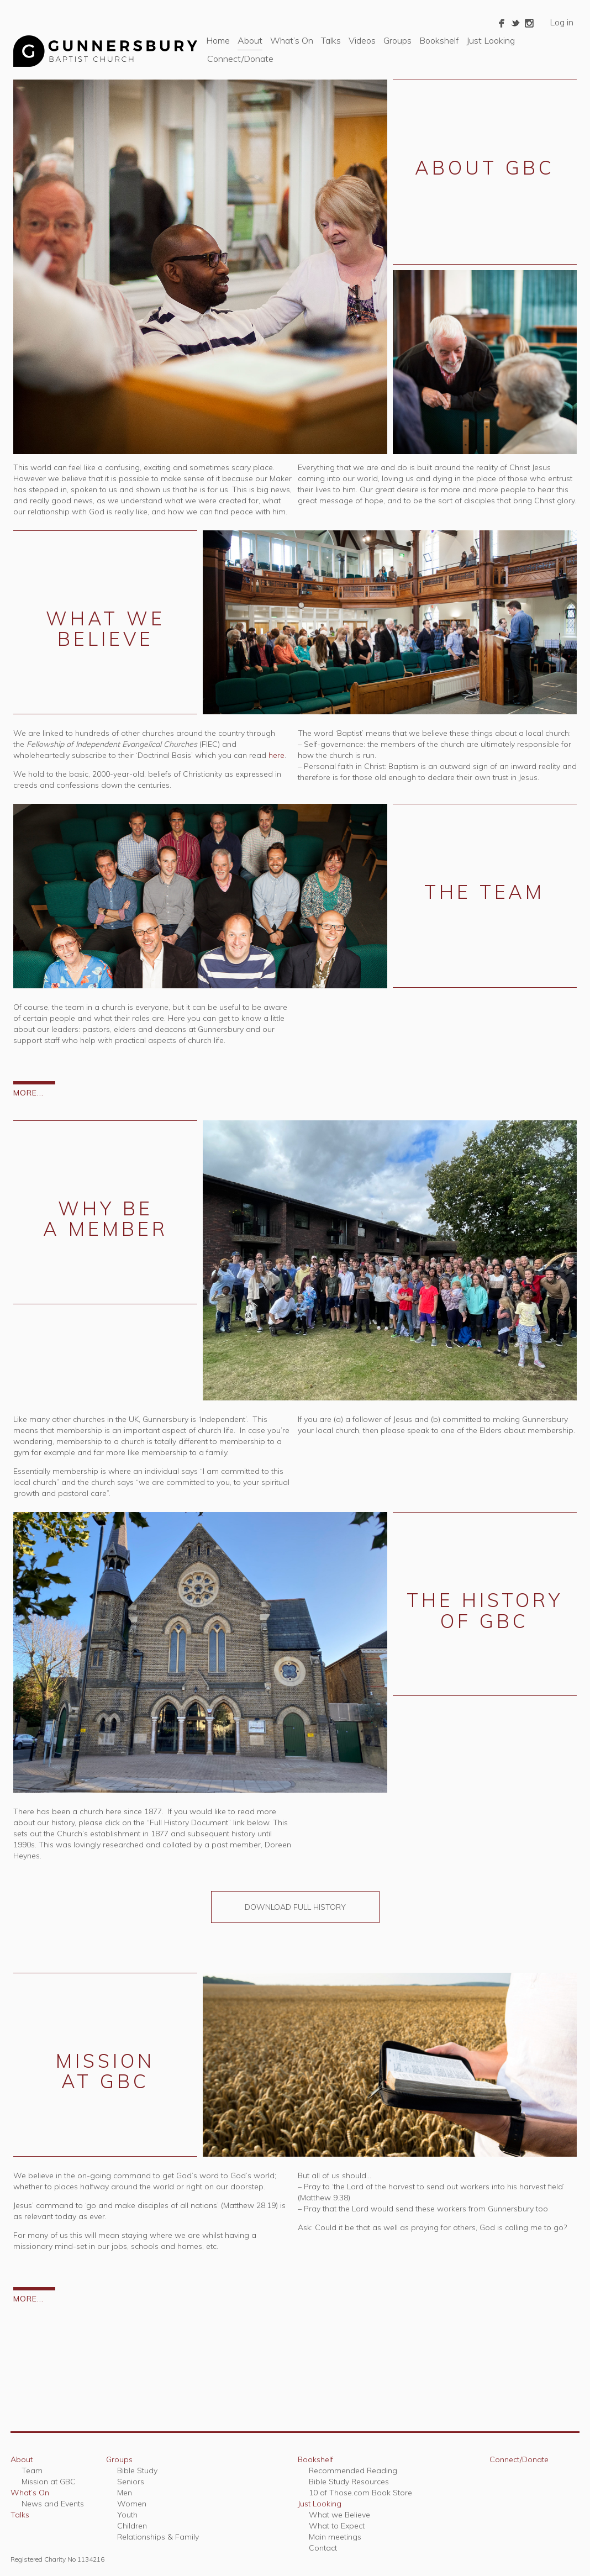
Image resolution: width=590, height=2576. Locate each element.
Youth (127, 2515)
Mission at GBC (49, 2482)
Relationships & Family (158, 2537)
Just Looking (490, 40)
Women (131, 2504)
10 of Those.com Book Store (360, 2493)
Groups (397, 40)
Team (32, 2470)
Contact (323, 2548)
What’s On (291, 40)
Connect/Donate (240, 58)
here (276, 755)
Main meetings (335, 2537)
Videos (362, 40)
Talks (331, 40)
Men (124, 2493)
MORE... (28, 1093)
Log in (561, 22)
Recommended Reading (353, 2470)
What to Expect (337, 2526)
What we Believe (339, 2515)
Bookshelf (439, 40)
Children (132, 2526)
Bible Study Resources (349, 2482)
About (250, 40)
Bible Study (137, 2470)
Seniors (130, 2482)
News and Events (53, 2504)
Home (218, 40)
